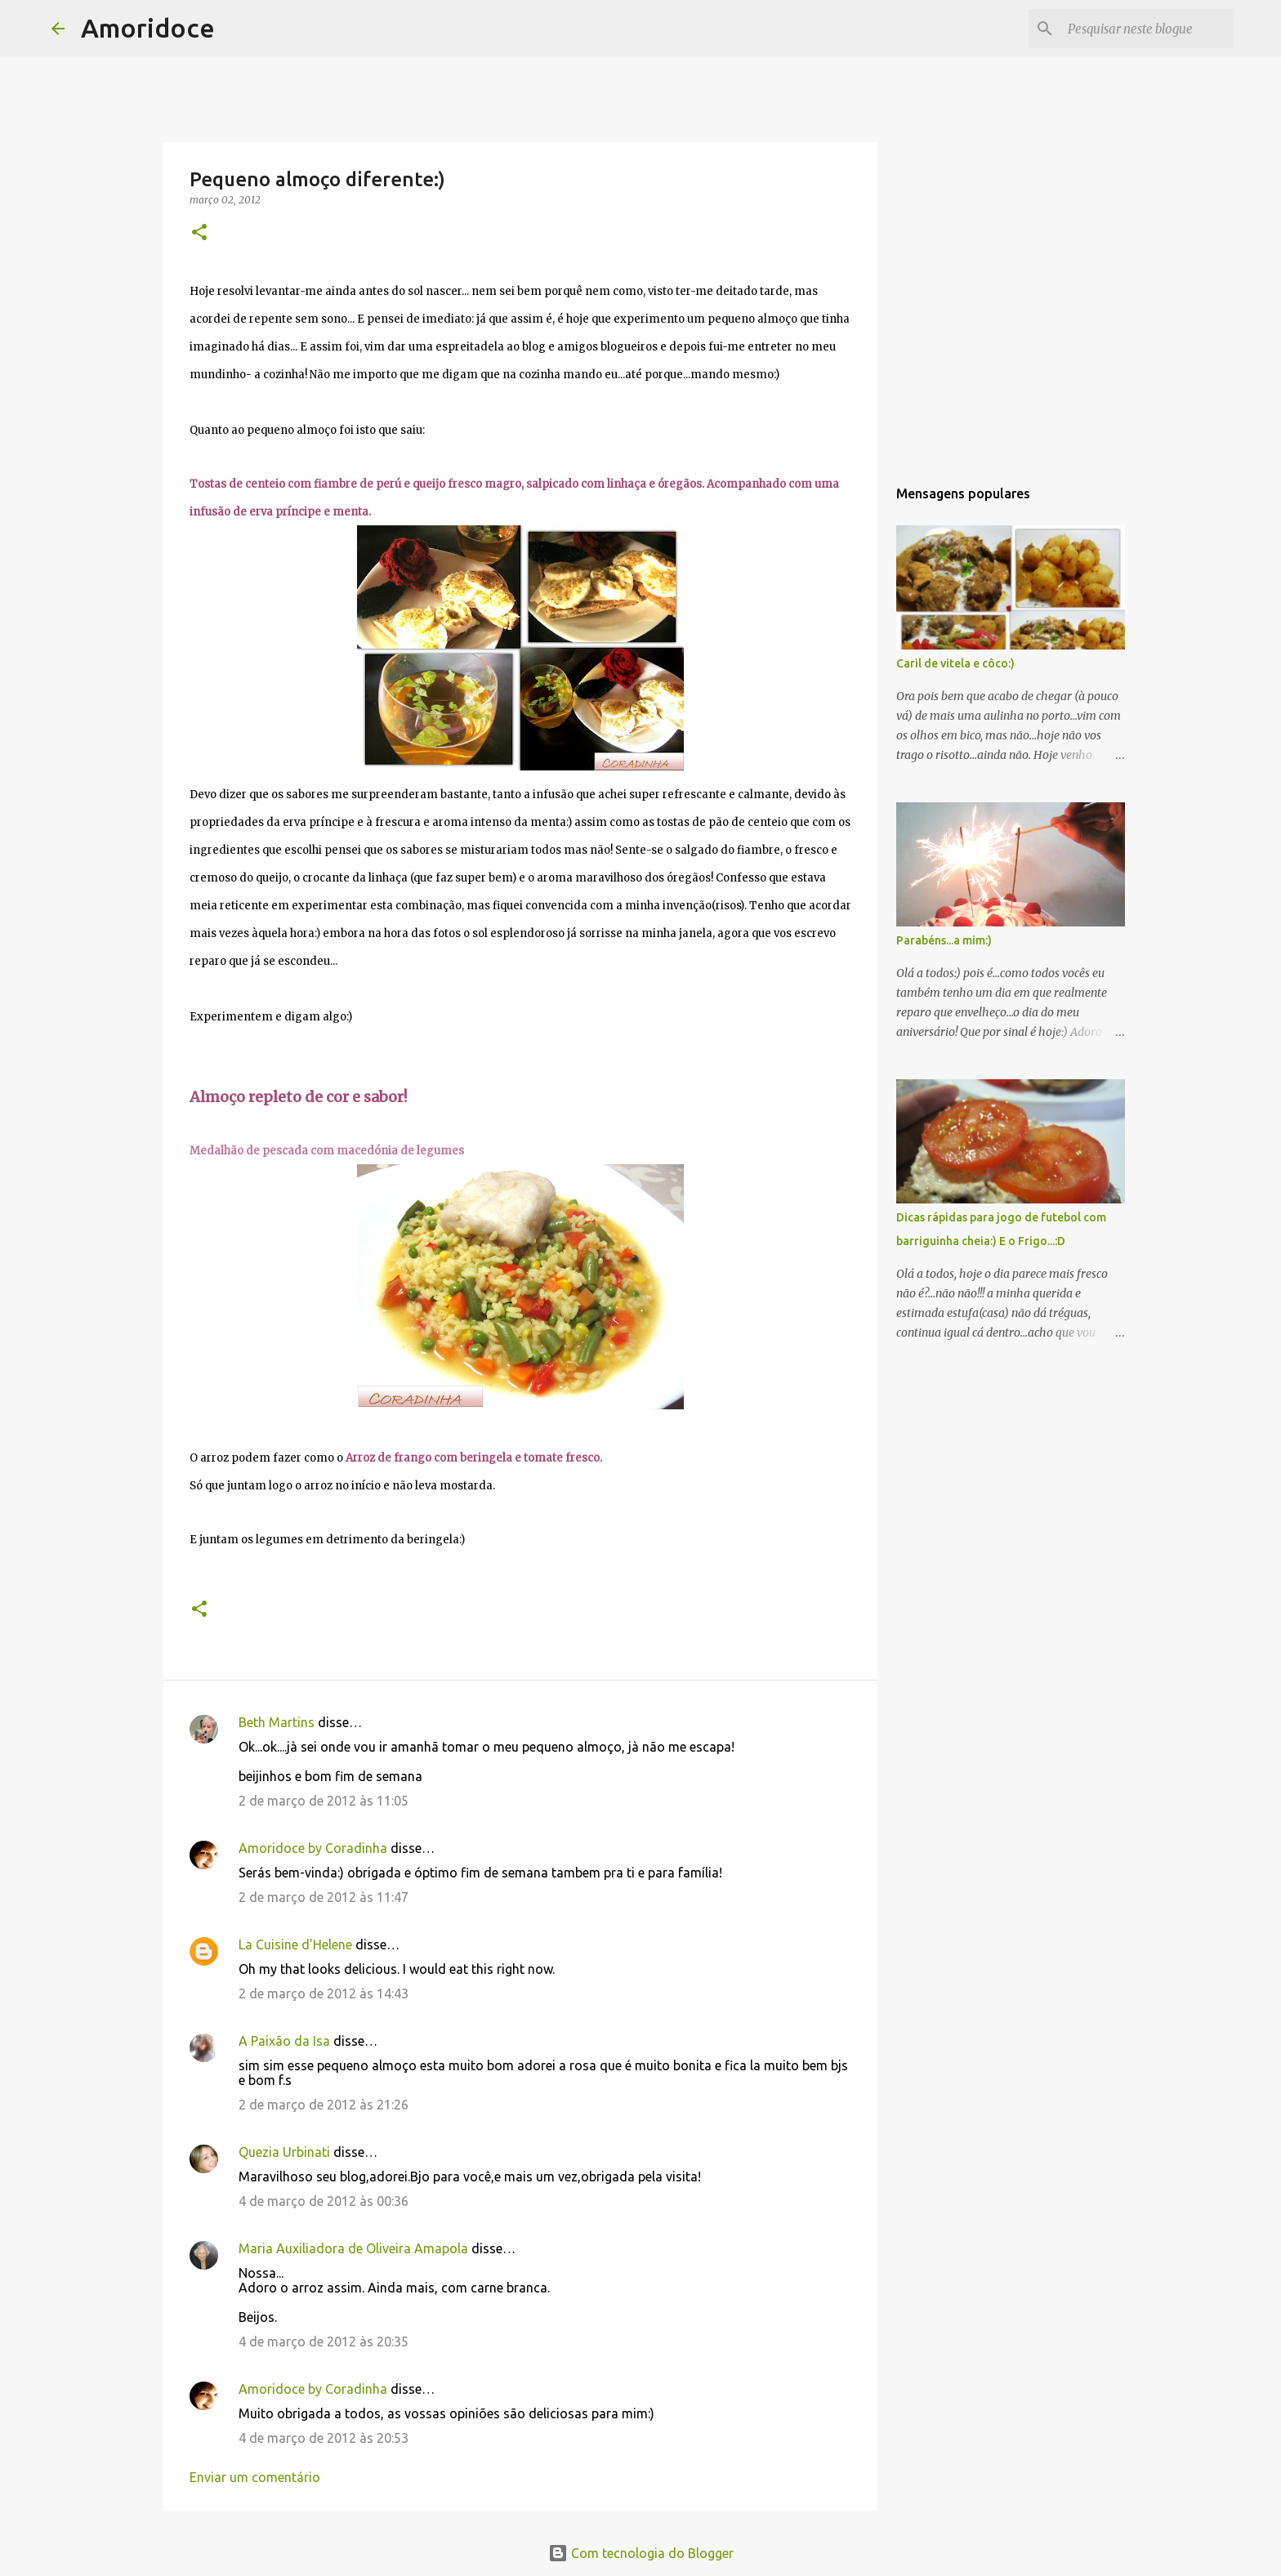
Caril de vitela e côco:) (955, 663)
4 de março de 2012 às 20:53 (323, 2438)
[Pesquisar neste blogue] (1147, 28)
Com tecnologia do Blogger (641, 2553)
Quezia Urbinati (284, 2152)
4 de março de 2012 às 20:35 (323, 2341)
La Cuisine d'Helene (295, 1944)
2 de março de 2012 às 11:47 (323, 1897)
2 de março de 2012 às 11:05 (323, 1800)
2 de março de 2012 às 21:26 (323, 2104)
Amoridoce (148, 27)
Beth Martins (277, 1722)
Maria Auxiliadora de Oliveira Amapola (353, 2248)
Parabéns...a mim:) (944, 940)
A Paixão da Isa (284, 2041)
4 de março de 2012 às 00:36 (323, 2201)
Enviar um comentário (255, 2477)
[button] (199, 233)
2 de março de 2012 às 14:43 (323, 1993)
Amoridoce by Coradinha (315, 1848)
